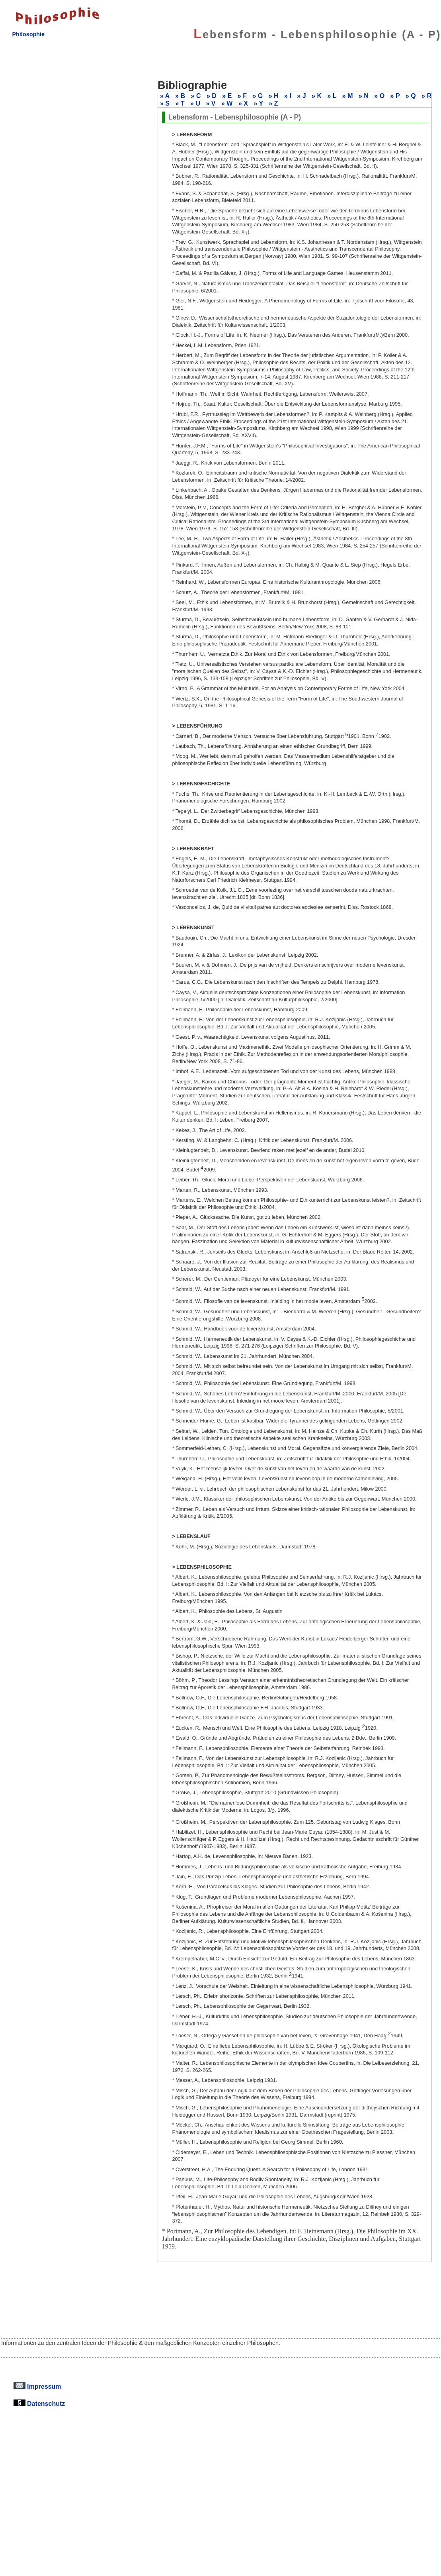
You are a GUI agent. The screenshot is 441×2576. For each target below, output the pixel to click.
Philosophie (28, 34)
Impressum (37, 2386)
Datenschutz (39, 2403)
